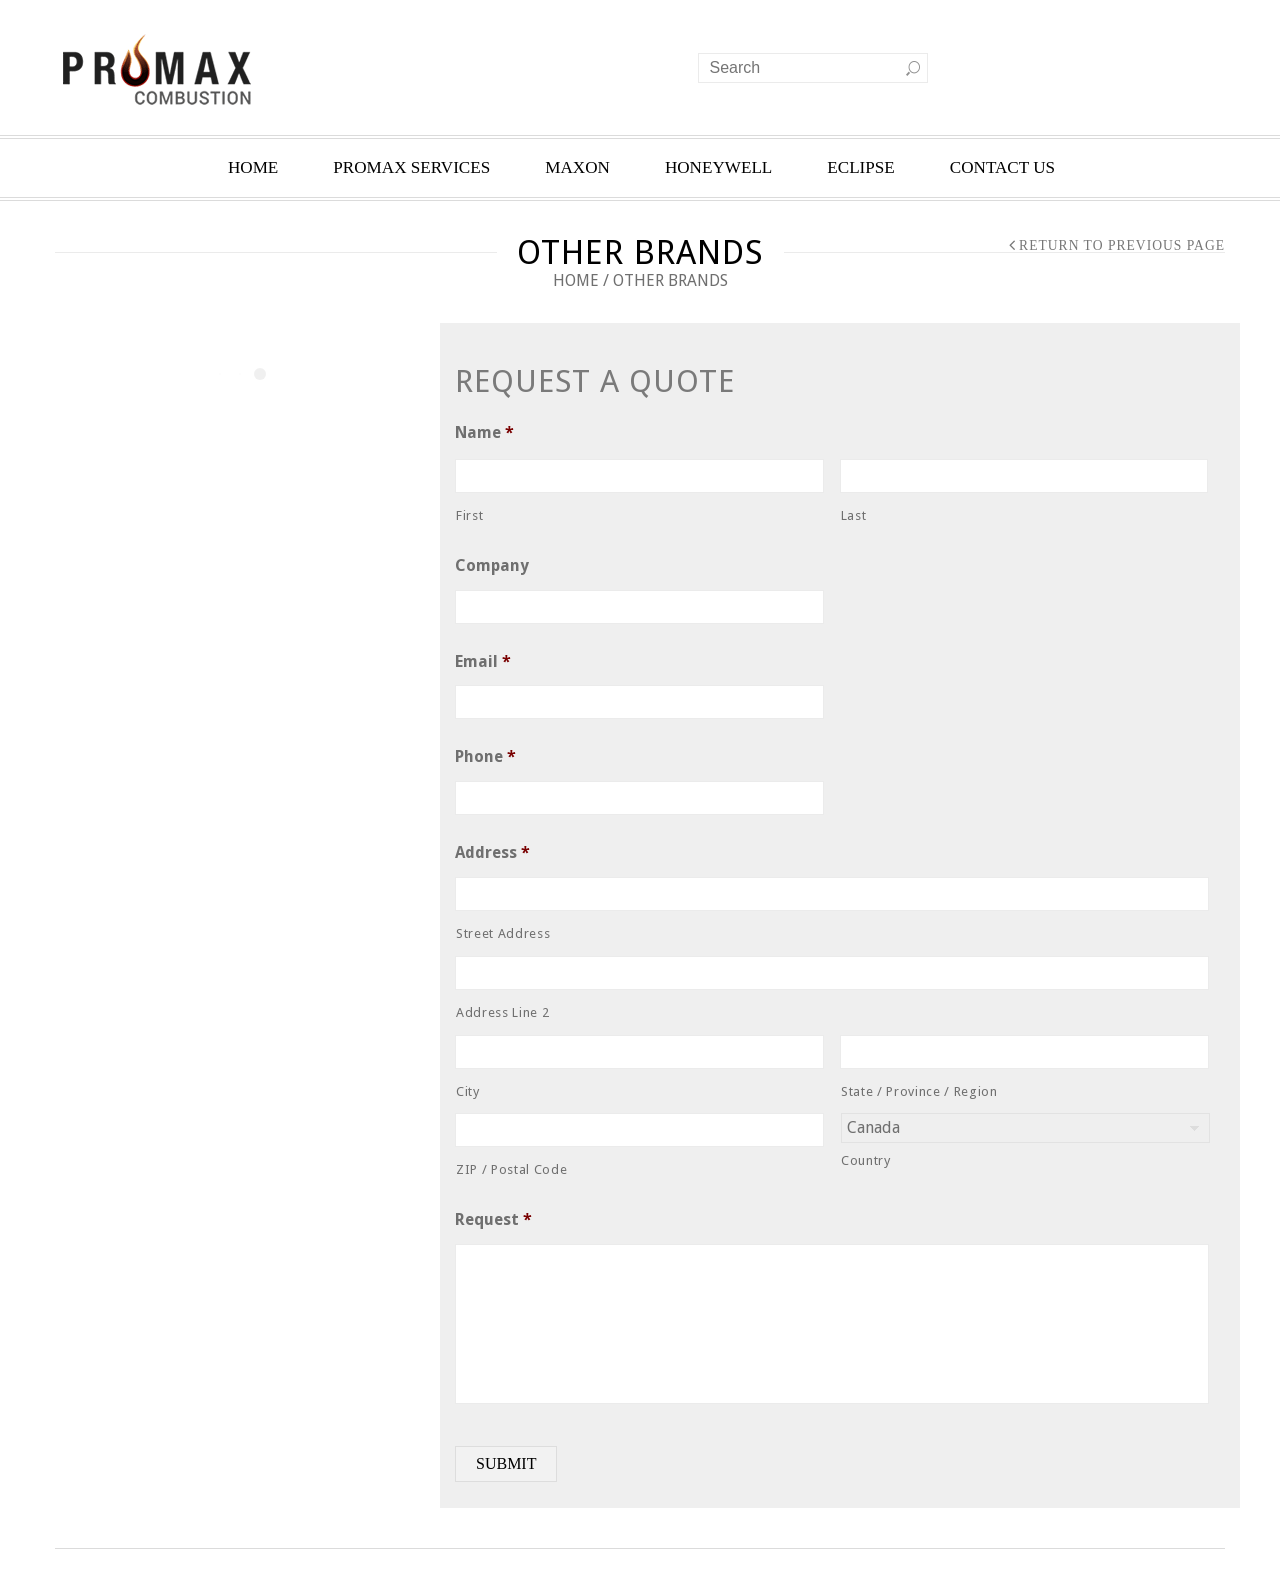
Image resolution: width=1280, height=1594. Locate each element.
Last (854, 515)
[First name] (639, 476)
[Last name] (1024, 476)
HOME (253, 167)
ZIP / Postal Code (511, 1169)
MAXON (577, 167)
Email (483, 661)
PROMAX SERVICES (411, 167)
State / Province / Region (919, 1091)
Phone (485, 756)
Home (576, 280)
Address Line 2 (502, 1012)
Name (484, 432)
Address (492, 852)
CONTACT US (1002, 167)
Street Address (503, 933)
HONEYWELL (718, 167)
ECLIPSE (861, 167)
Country (866, 1160)
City (468, 1091)
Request (493, 1219)
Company (492, 565)
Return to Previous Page (1122, 245)
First (469, 515)
